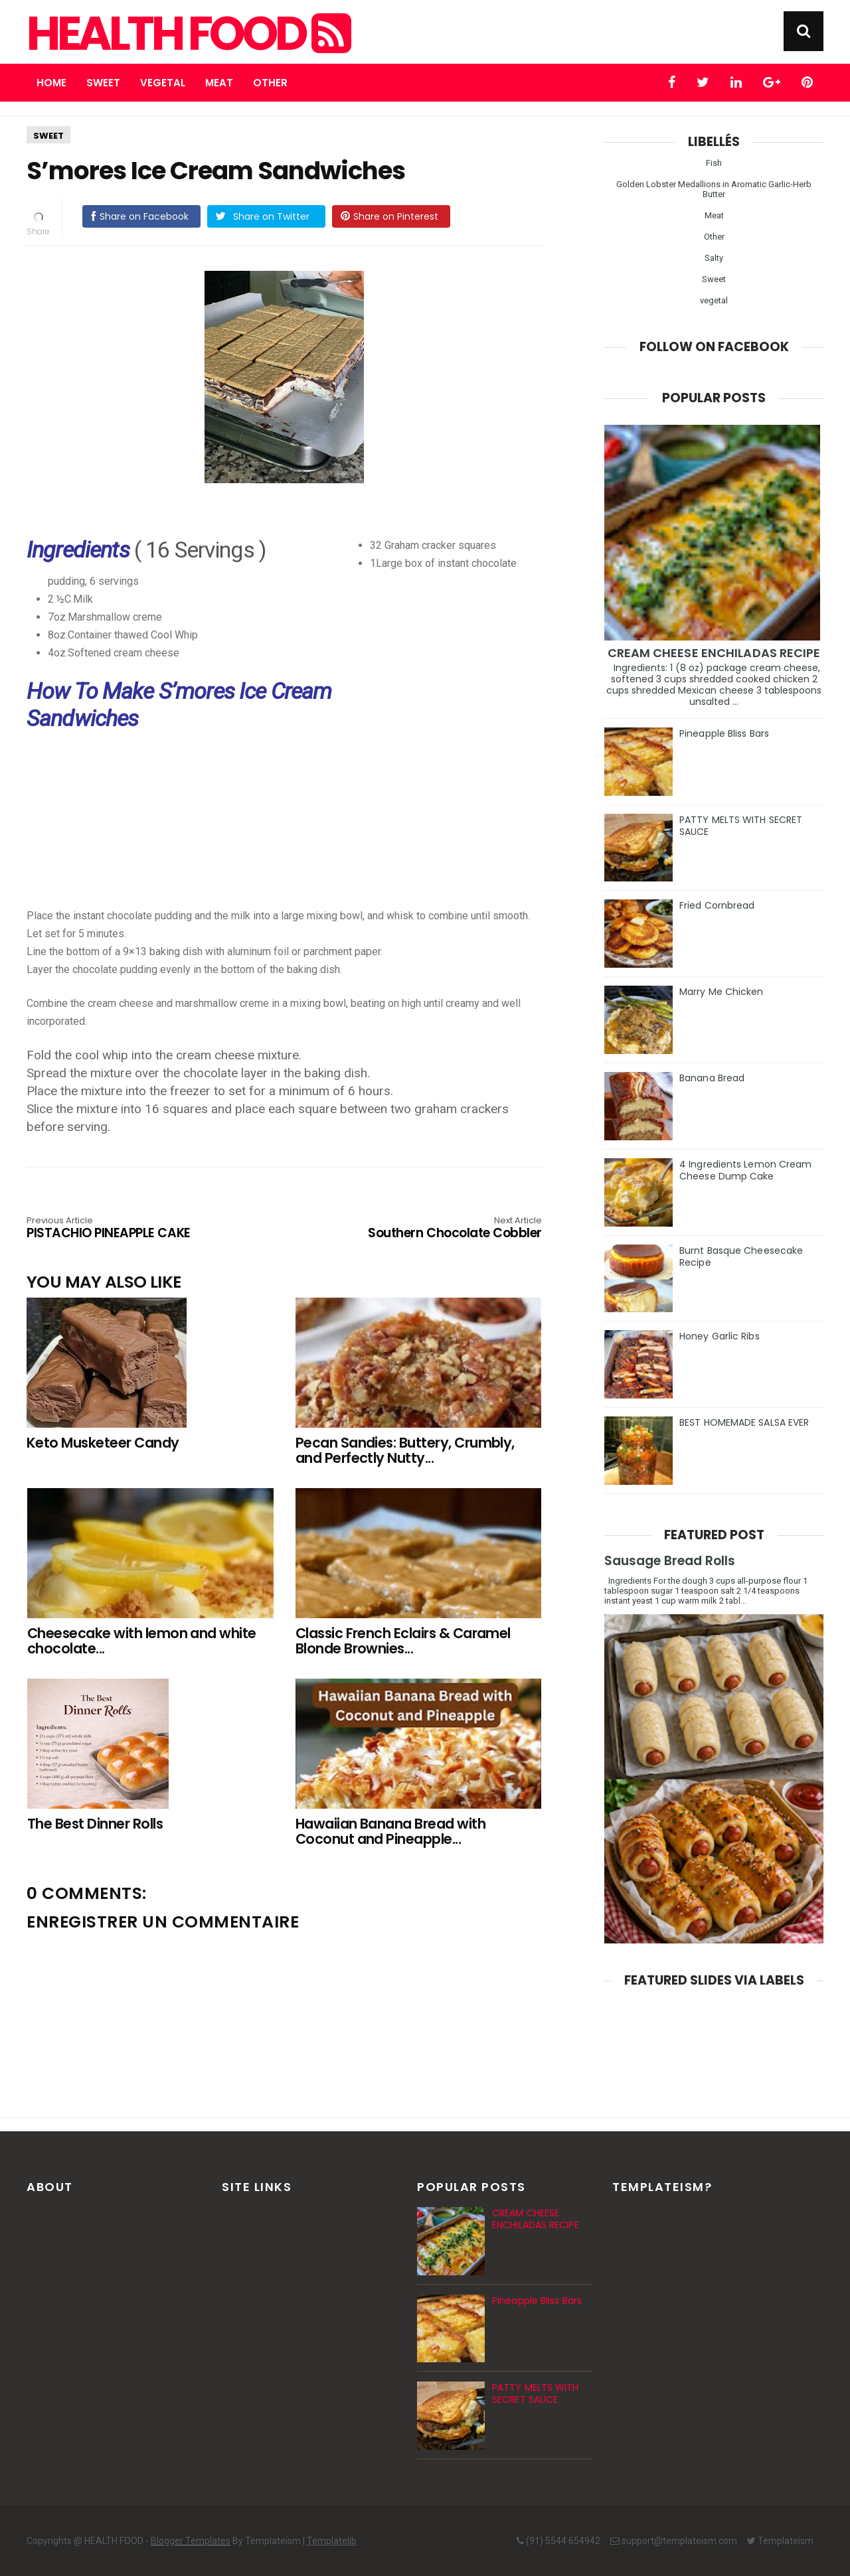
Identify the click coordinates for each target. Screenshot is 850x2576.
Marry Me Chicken (721, 991)
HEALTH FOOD (187, 33)
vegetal (714, 300)
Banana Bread (711, 1078)
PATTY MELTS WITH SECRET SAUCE (740, 825)
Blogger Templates (190, 2541)
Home (51, 83)
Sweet (103, 83)
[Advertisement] (291, 833)
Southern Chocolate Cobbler (439, 1228)
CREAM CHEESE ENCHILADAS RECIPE (714, 652)
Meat (219, 83)
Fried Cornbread (717, 905)
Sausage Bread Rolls (669, 1561)
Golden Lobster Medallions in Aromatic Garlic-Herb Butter (713, 189)
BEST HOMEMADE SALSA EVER (744, 1422)
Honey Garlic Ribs (719, 1336)
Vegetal (162, 83)
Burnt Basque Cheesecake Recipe (741, 1256)
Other (270, 83)
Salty (714, 258)
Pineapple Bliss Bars (724, 733)
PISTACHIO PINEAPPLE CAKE (129, 1228)
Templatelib (332, 2541)
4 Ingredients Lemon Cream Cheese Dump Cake (745, 1170)
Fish (714, 163)
